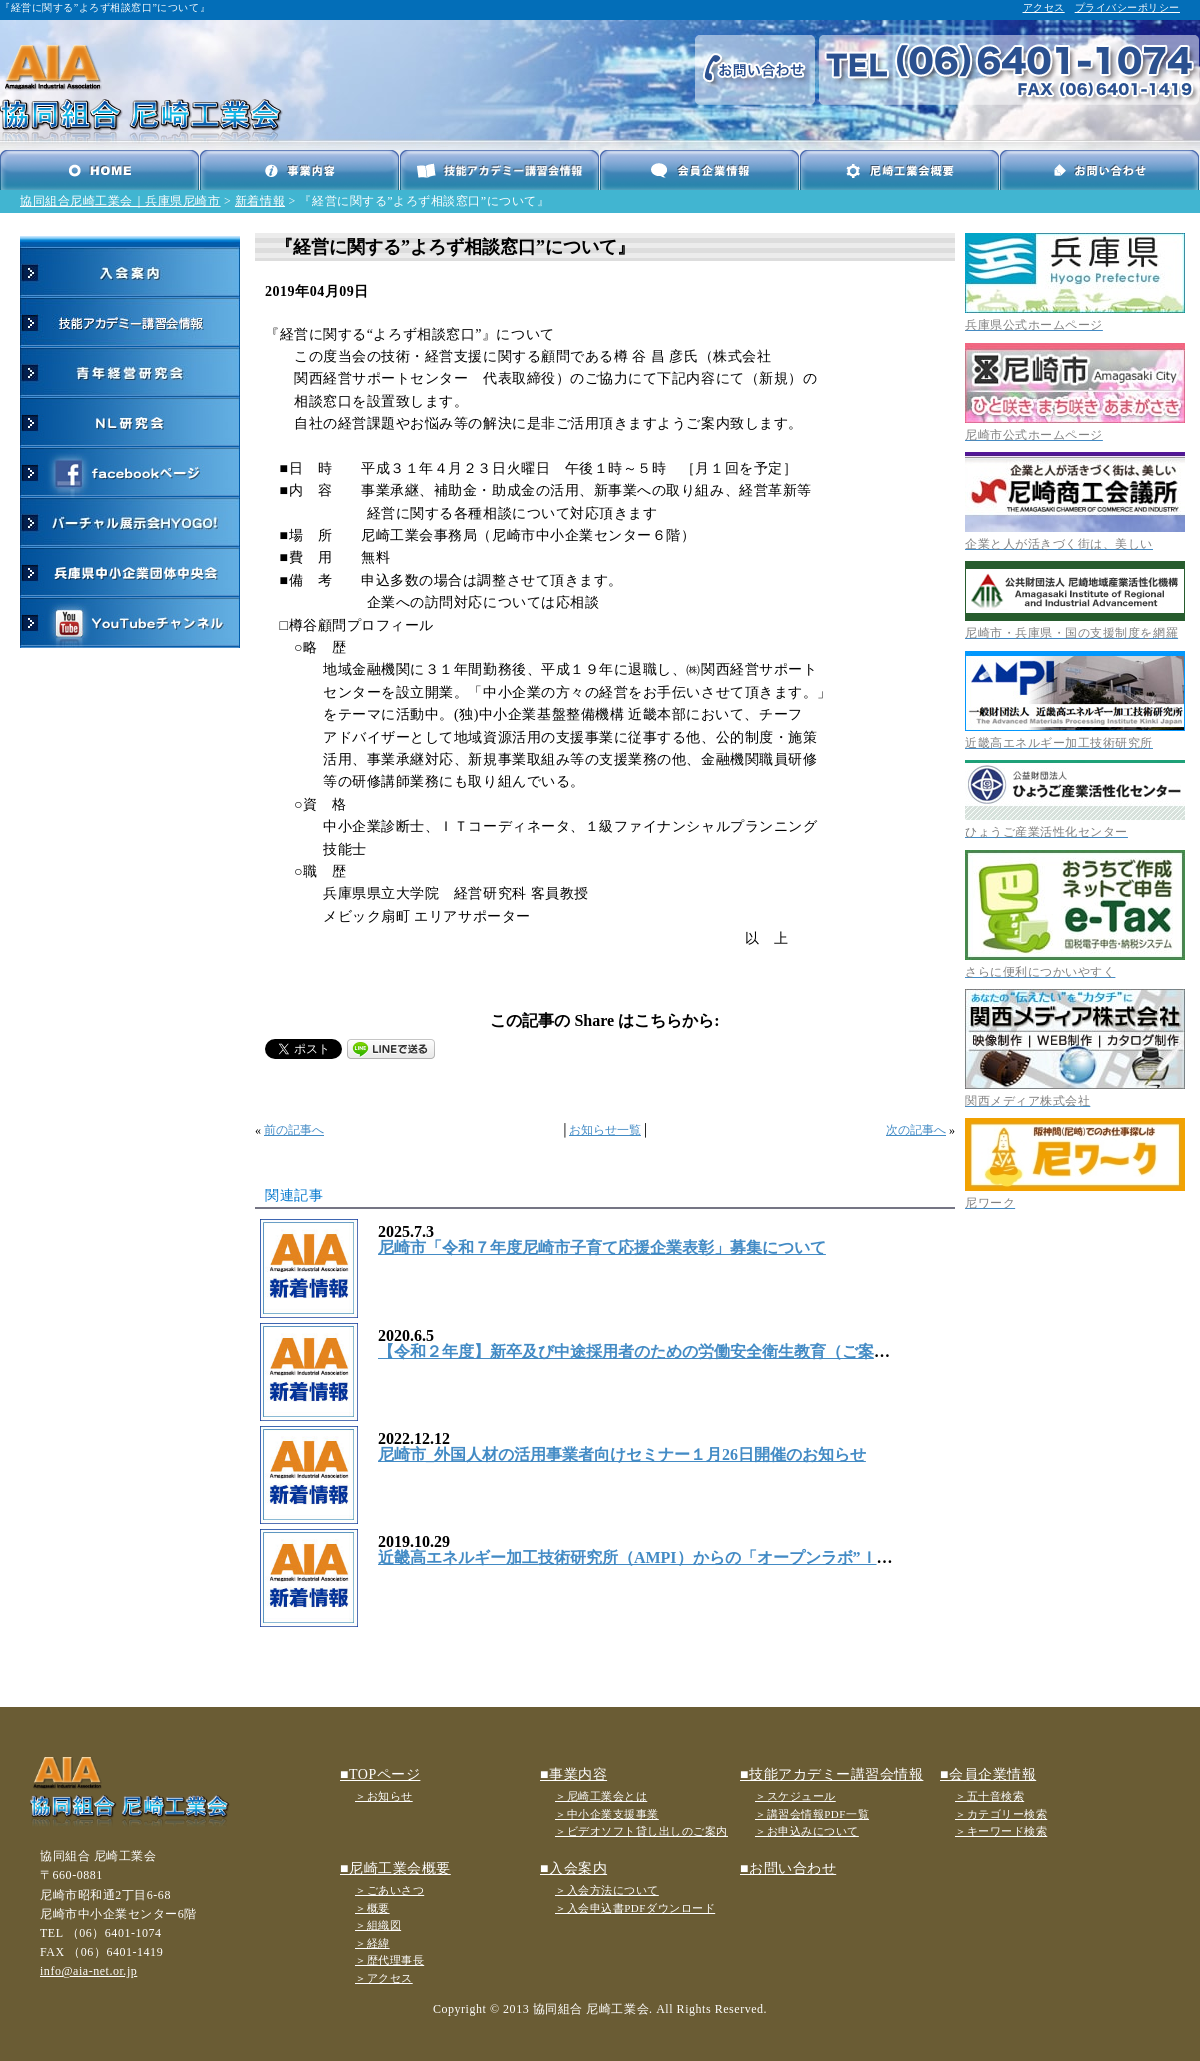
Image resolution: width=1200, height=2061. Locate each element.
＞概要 (372, 1908)
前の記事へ (294, 1130)
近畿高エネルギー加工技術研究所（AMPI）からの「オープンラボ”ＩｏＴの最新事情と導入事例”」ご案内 (759, 1557)
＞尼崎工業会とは (601, 1796)
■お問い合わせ (788, 1868)
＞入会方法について (607, 1890)
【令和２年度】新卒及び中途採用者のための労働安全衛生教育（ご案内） (642, 1351)
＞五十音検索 (989, 1796)
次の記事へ (916, 1130)
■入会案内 (573, 1868)
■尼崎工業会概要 (395, 1868)
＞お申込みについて (807, 1831)
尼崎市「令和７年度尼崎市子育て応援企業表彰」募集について (602, 1247)
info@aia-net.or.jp (88, 1971)
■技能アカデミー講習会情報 (831, 1774)
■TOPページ (380, 1774)
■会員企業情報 (988, 1774)
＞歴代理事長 (389, 1960)
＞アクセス (384, 1978)
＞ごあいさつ (389, 1890)
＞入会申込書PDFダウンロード (635, 1908)
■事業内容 (573, 1774)
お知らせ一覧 (605, 1130)
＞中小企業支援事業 (607, 1814)
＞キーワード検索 (1001, 1831)
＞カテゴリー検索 (1001, 1814)
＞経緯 (372, 1943)
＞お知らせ (384, 1796)
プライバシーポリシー (1127, 7)
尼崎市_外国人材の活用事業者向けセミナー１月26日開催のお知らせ (622, 1454)
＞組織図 (378, 1925)
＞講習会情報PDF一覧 (812, 1814)
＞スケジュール (795, 1796)
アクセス (1044, 7)
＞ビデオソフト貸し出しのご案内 (641, 1831)
